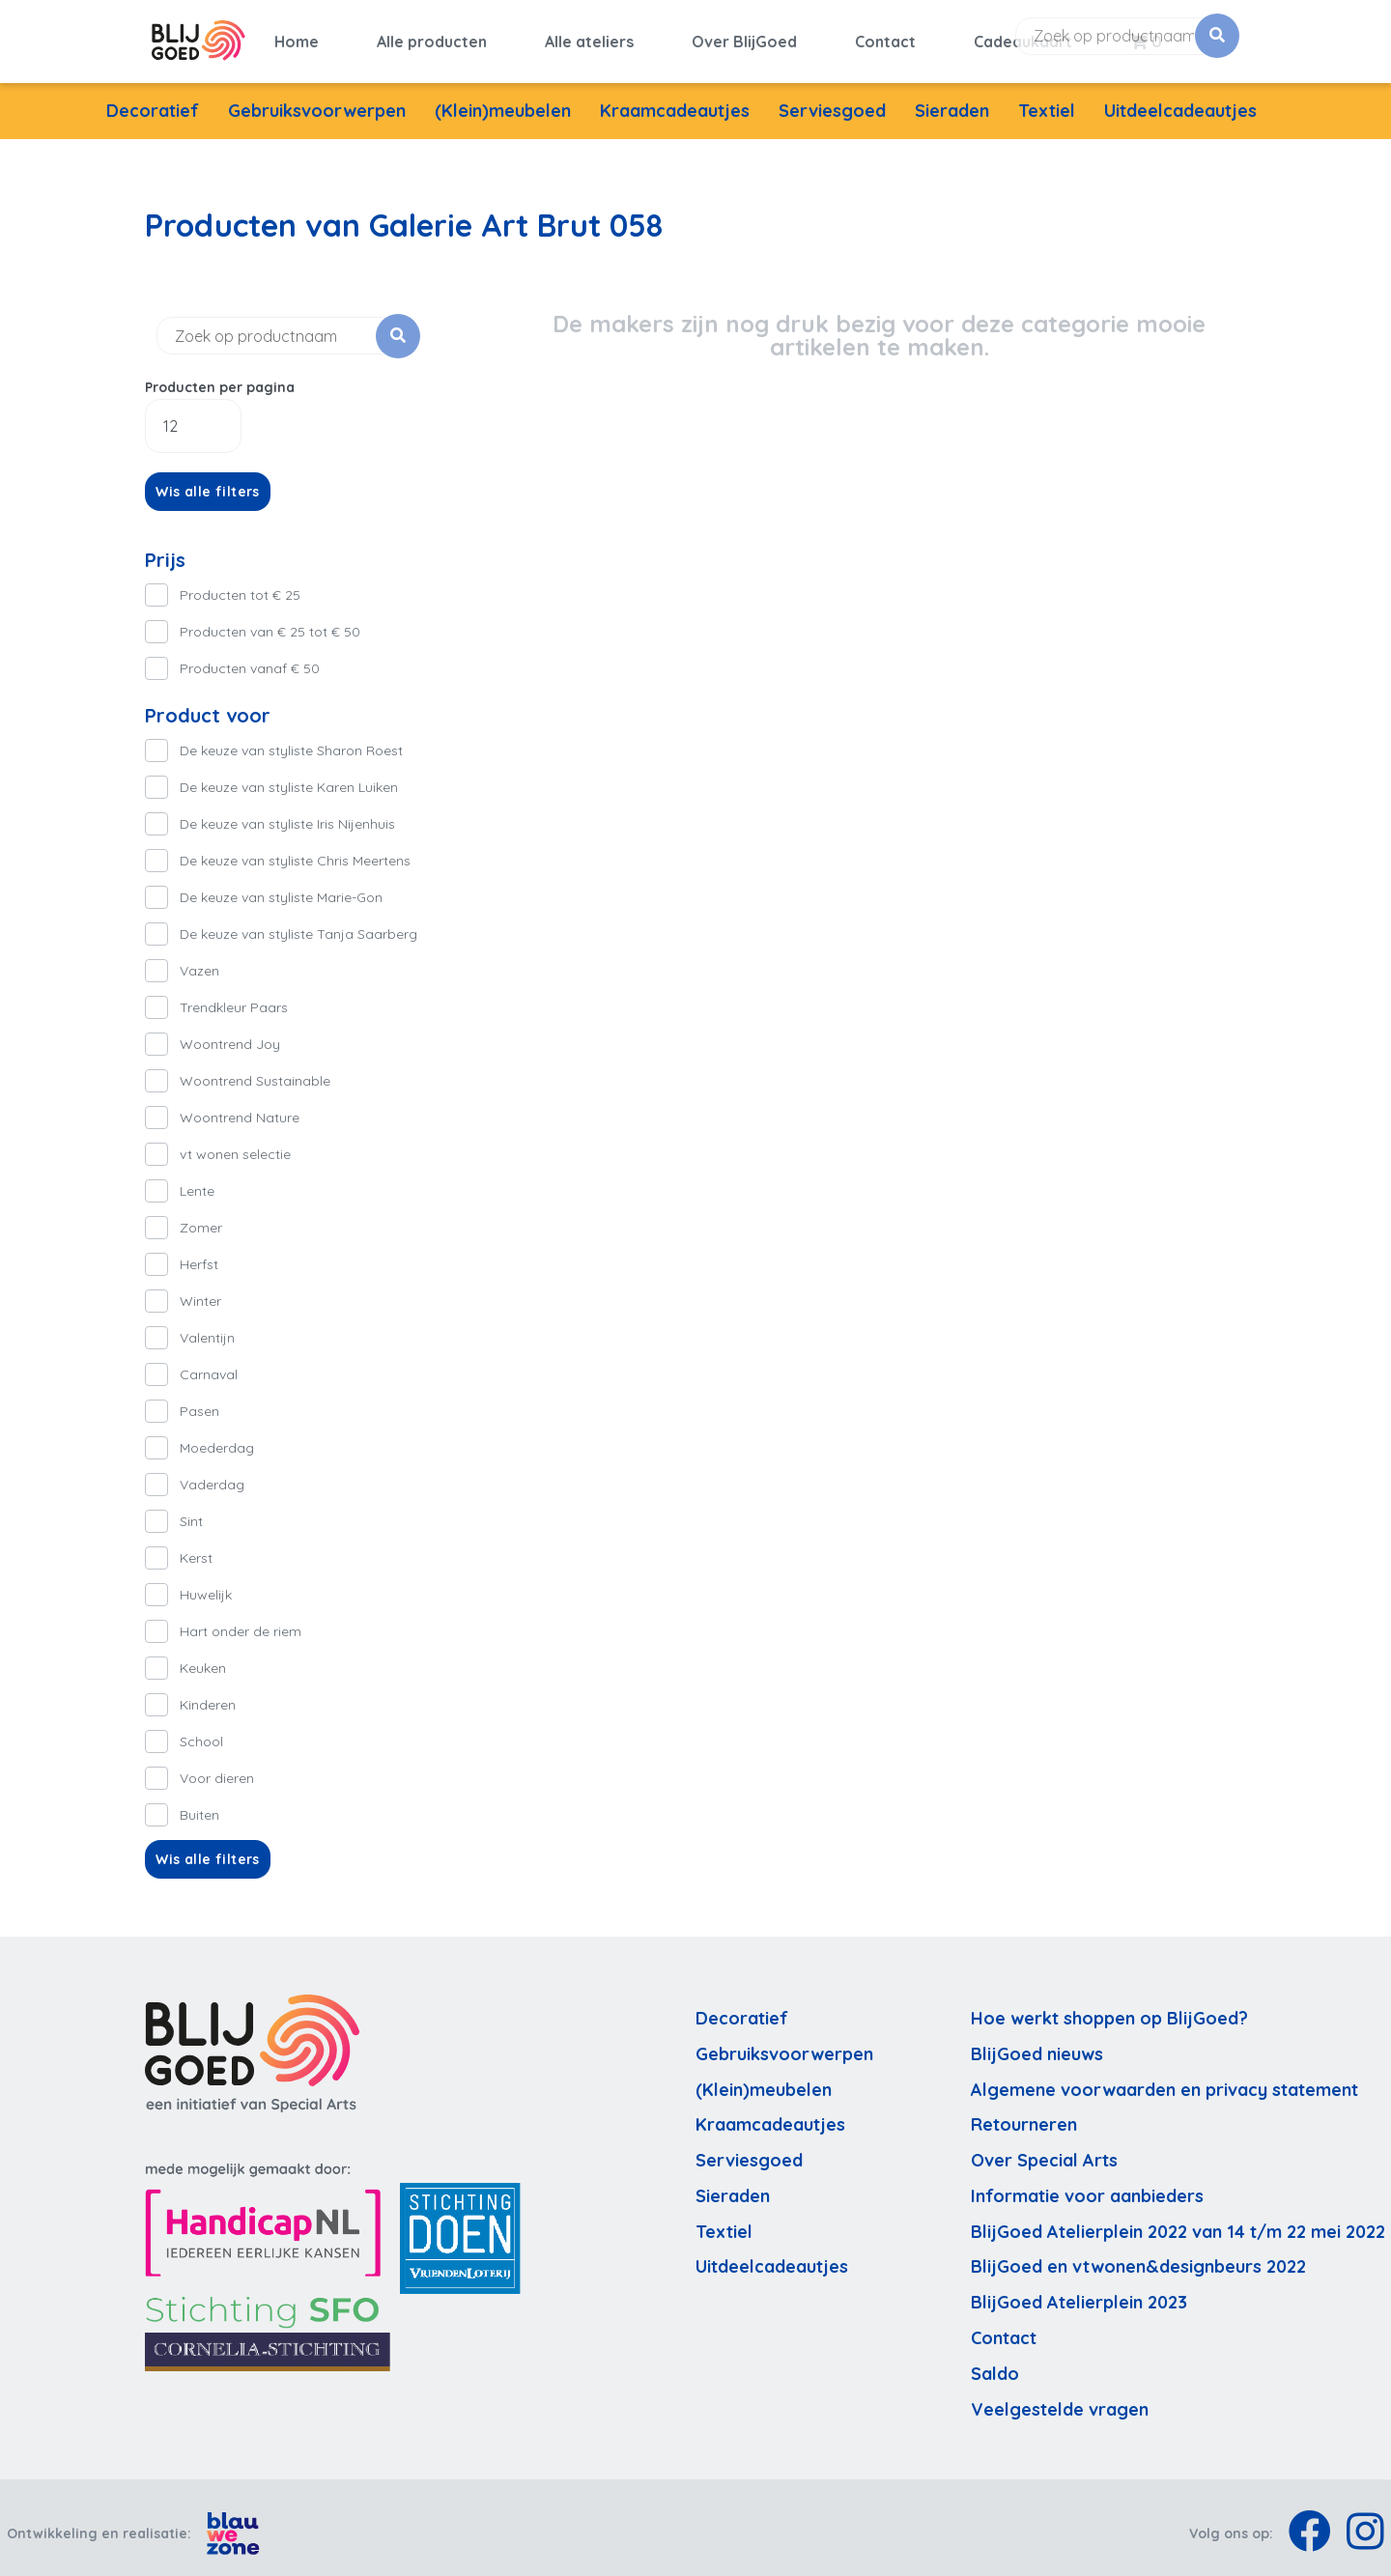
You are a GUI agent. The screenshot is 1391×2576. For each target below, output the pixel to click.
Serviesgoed (832, 99)
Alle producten (432, 35)
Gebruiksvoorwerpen (317, 99)
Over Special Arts (1044, 2148)
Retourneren (1024, 2114)
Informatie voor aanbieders (1087, 2184)
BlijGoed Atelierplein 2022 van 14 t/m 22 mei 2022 (1178, 2220)
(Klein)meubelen (503, 99)
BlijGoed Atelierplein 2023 (1079, 2291)
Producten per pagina (220, 375)
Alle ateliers (589, 35)
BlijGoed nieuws (1037, 2042)
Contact (885, 35)
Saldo (995, 2362)
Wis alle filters (208, 480)
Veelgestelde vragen (1060, 2398)
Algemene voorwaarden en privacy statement (1164, 2078)
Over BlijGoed (744, 35)
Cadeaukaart (1023, 35)
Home (296, 35)
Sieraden (952, 99)
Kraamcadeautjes (675, 99)
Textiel (1046, 99)
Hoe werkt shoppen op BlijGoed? (1109, 2007)
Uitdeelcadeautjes (1180, 99)
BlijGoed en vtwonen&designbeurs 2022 (1138, 2256)
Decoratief (152, 99)
